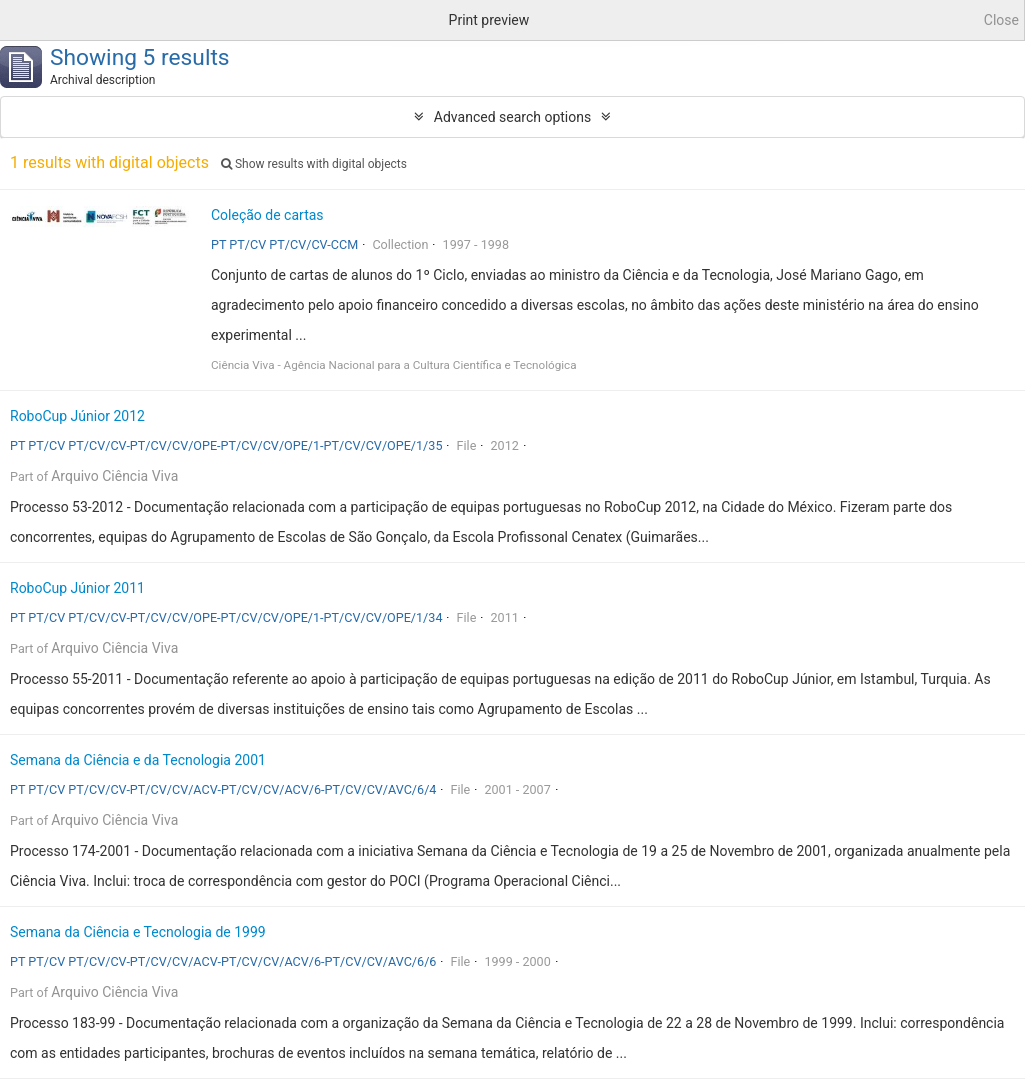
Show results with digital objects (314, 164)
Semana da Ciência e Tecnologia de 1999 (138, 932)
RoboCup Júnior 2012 (77, 416)
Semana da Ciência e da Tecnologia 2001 (138, 760)
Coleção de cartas (267, 215)
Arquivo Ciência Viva (114, 476)
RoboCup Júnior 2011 (77, 588)
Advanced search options (512, 117)
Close (1001, 20)
